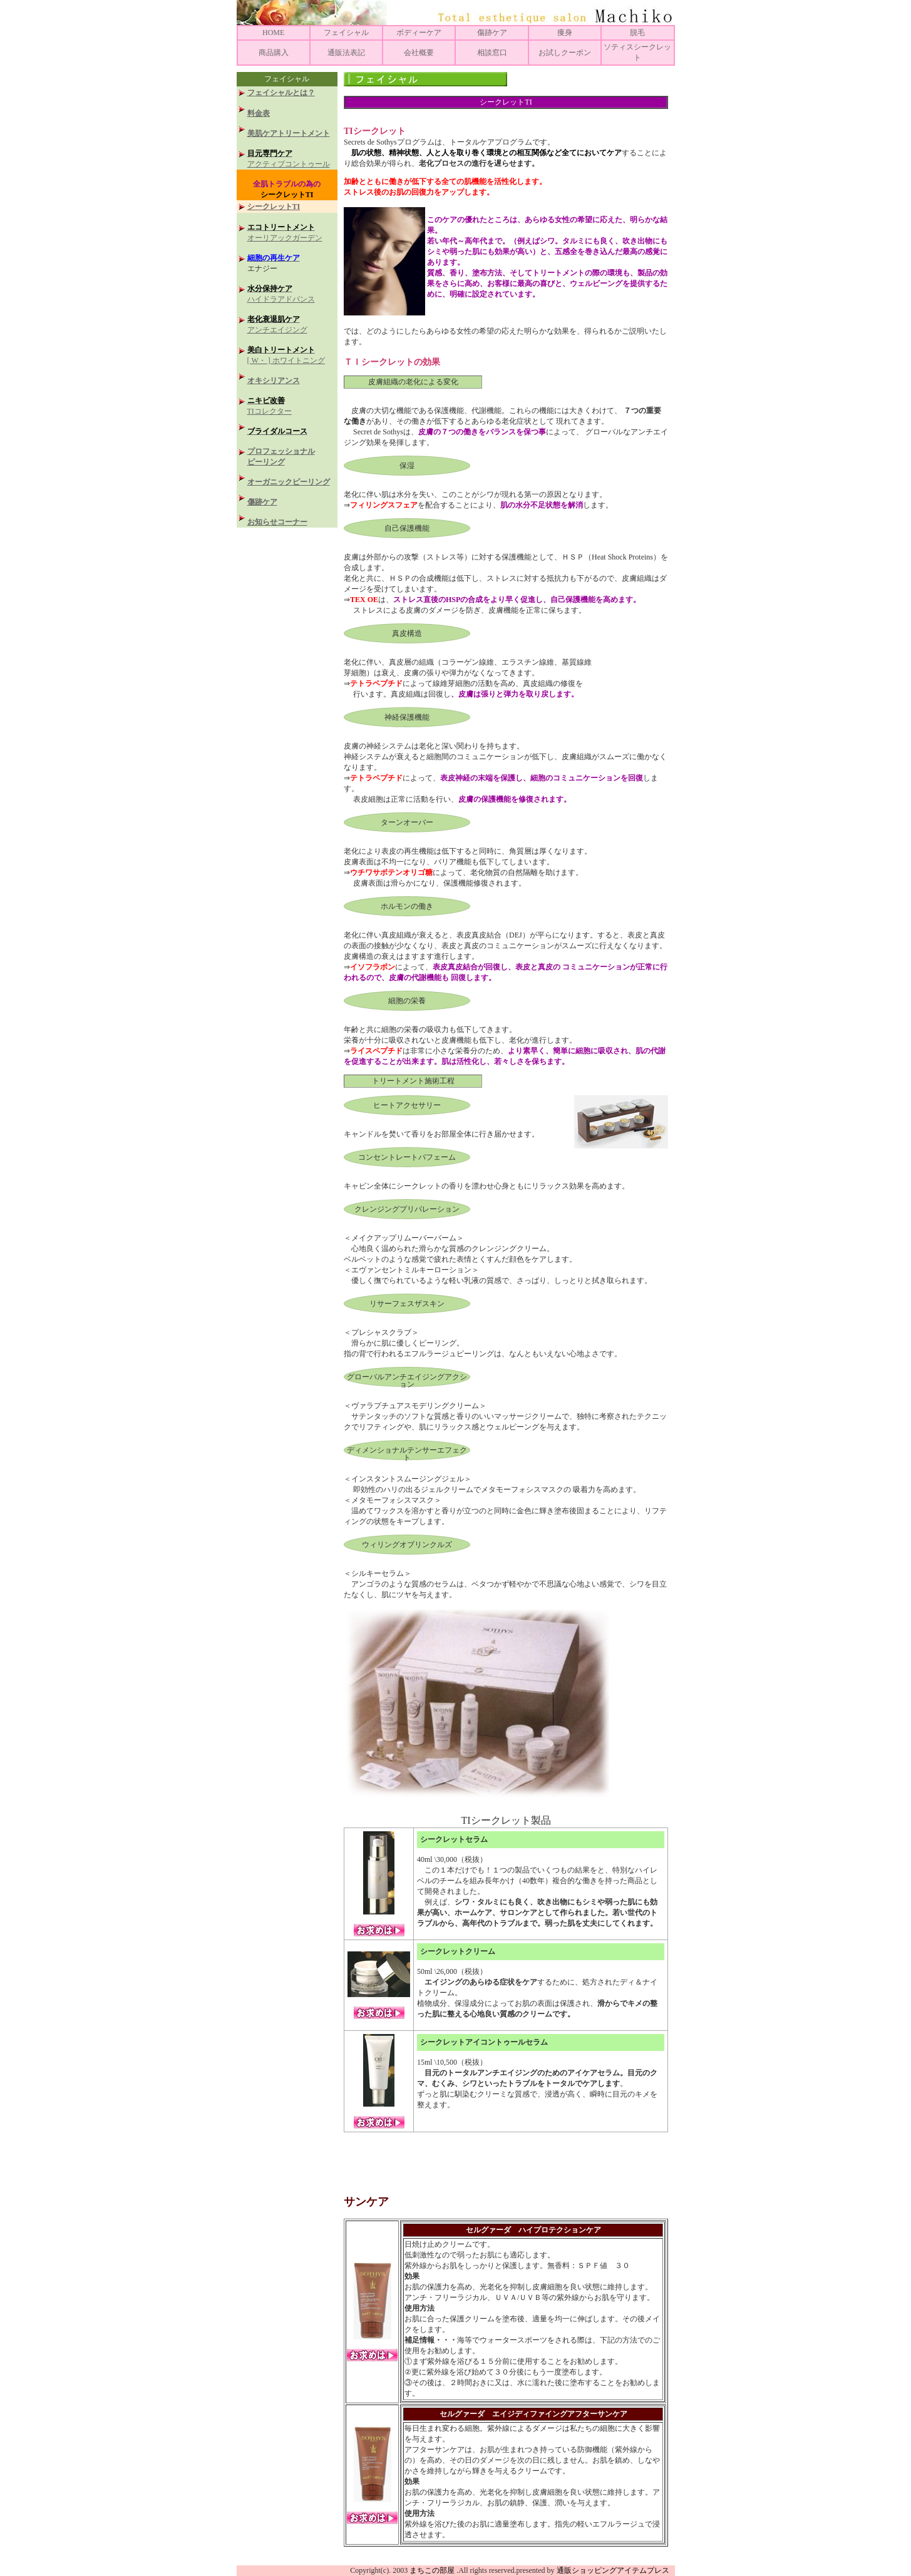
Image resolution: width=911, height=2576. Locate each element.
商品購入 (274, 52)
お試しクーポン (564, 52)
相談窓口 (492, 52)
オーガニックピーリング (288, 482)
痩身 (564, 32)
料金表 (258, 113)
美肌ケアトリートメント (288, 133)
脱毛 (637, 32)
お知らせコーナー (277, 522)
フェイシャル (346, 32)
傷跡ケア (492, 32)
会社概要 (419, 52)
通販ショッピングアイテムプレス (616, 2570)
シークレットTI (274, 206)
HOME (273, 32)
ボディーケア (418, 32)
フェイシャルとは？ (281, 92)
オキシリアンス (273, 380)
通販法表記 (346, 52)
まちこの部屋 (432, 2570)
